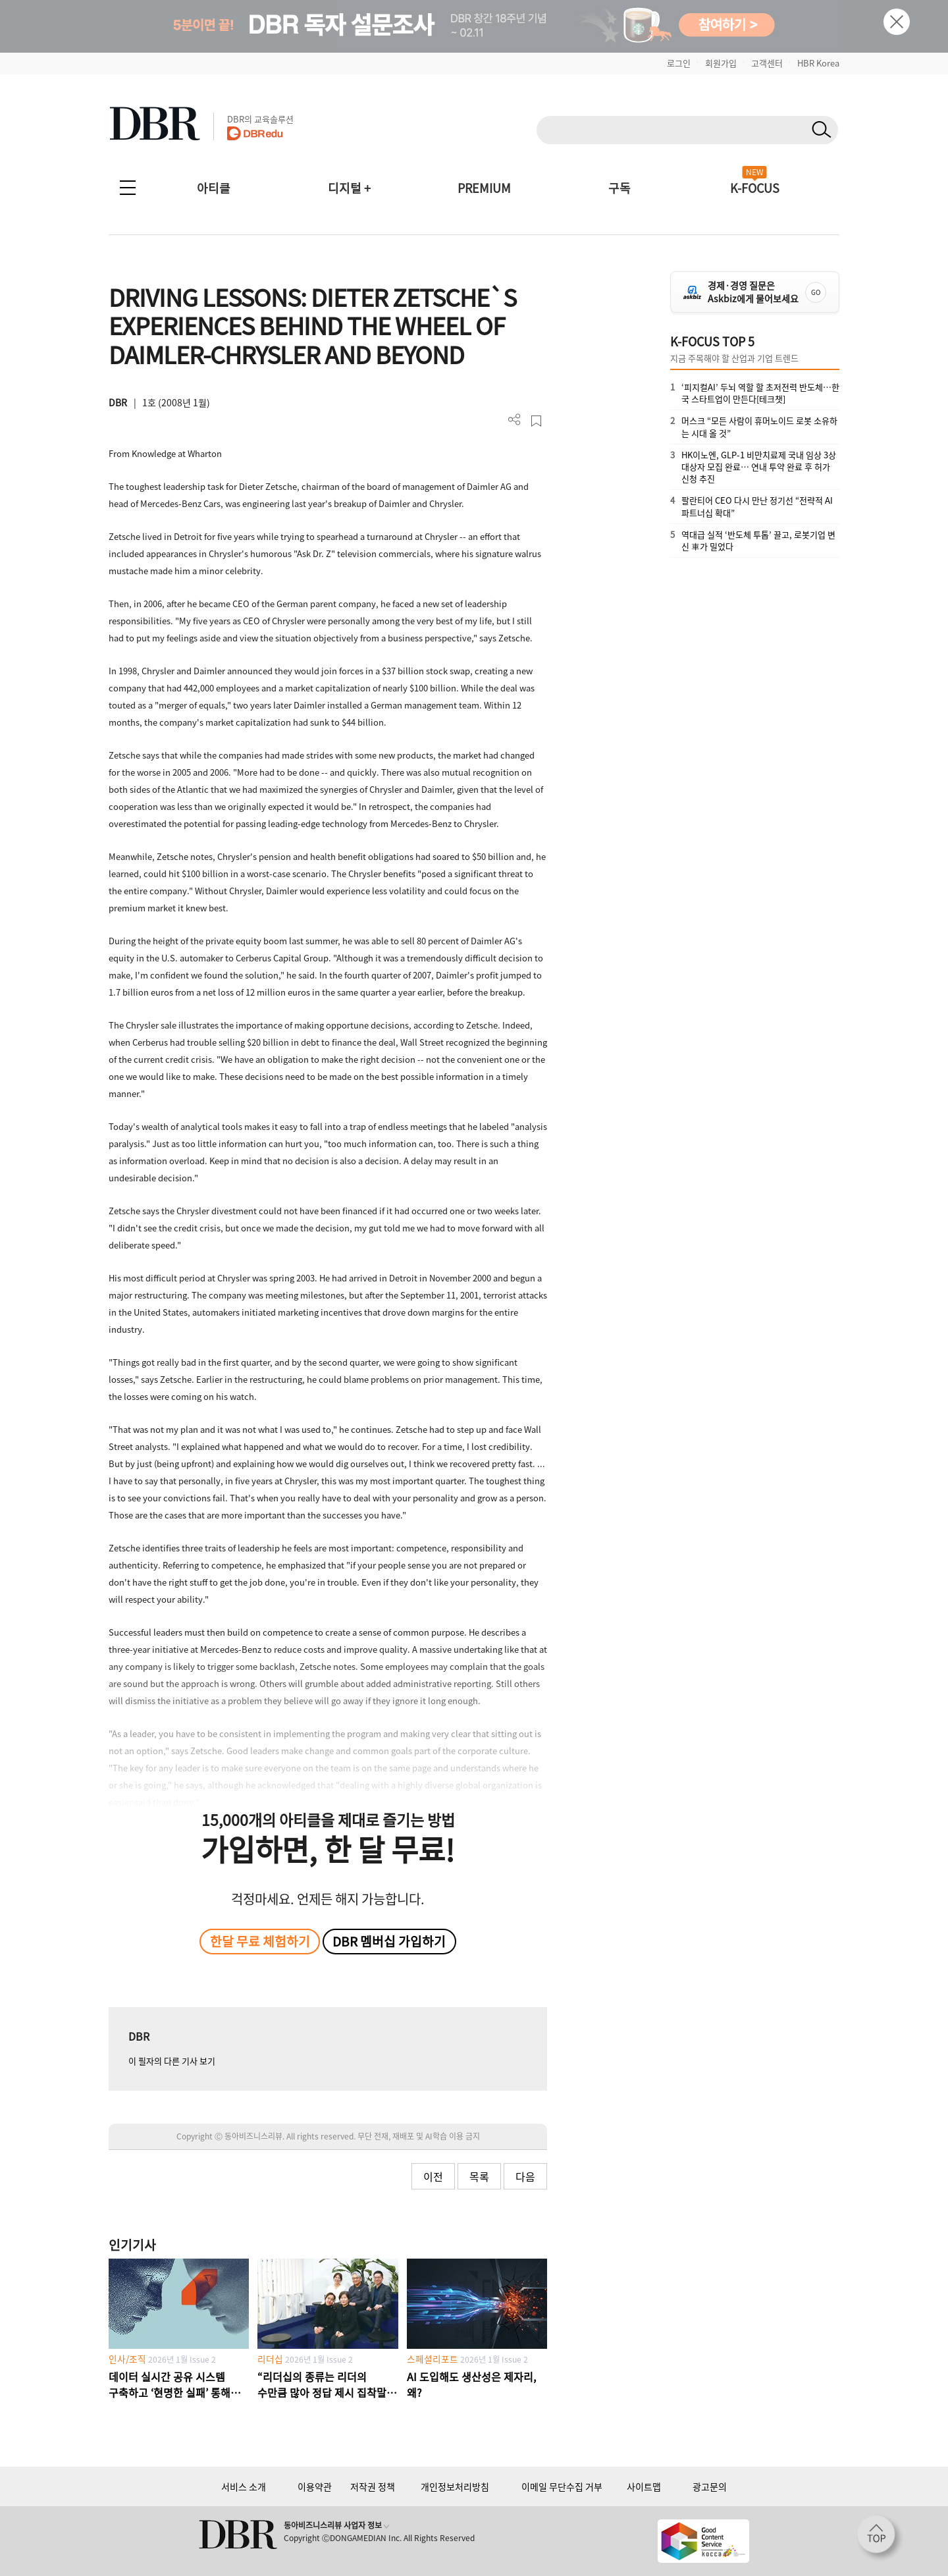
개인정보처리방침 (455, 2486)
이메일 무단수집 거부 (561, 2486)
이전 (433, 2176)
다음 (525, 2176)
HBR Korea (818, 63)
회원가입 (721, 63)
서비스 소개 (243, 2486)
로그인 (679, 63)
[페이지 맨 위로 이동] (880, 2538)
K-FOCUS (754, 188)
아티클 (213, 188)
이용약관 (315, 2486)
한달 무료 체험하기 (260, 1941)
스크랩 (536, 421)
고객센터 (767, 63)
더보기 (514, 420)
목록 (479, 2176)
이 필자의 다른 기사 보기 (171, 2060)
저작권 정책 (372, 2486)
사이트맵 (644, 2486)
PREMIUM (484, 188)
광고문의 (710, 2486)
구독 (619, 188)
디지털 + (349, 188)
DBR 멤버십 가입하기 (389, 1941)
